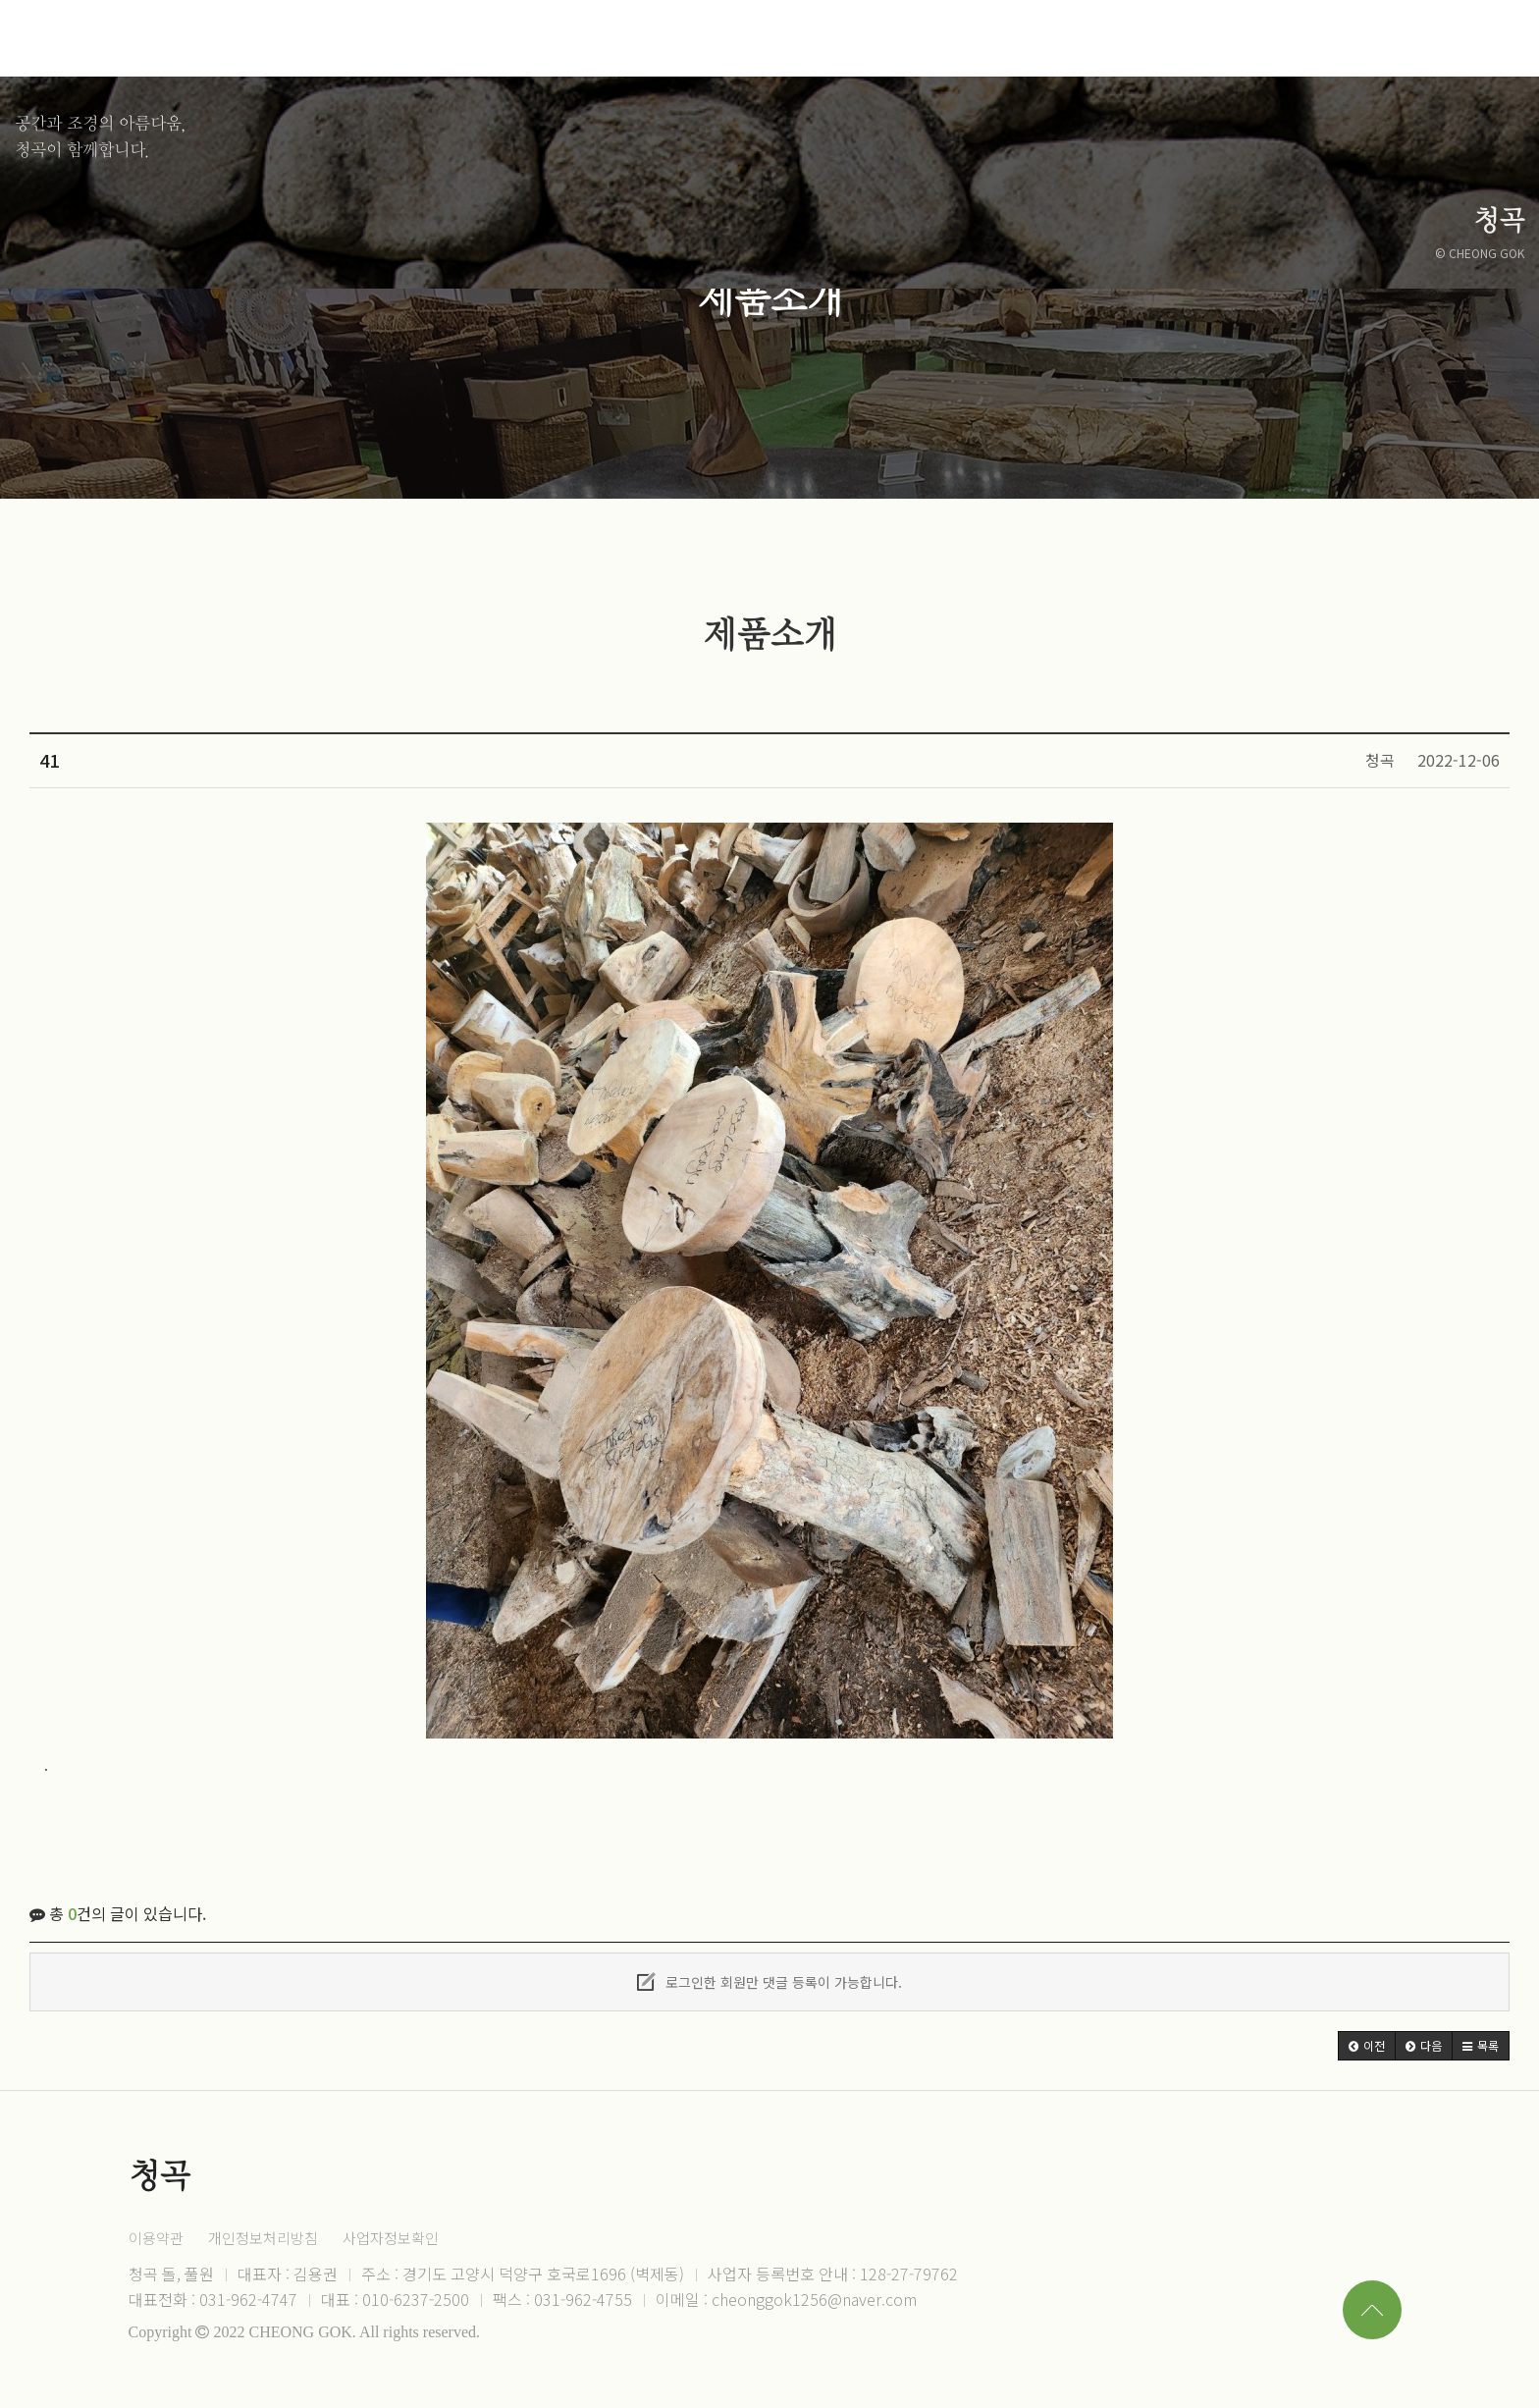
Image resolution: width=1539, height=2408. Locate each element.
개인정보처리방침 (263, 2237)
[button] (1367, 2045)
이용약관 (156, 2237)
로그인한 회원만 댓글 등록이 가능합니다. (769, 1982)
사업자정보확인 (391, 2237)
